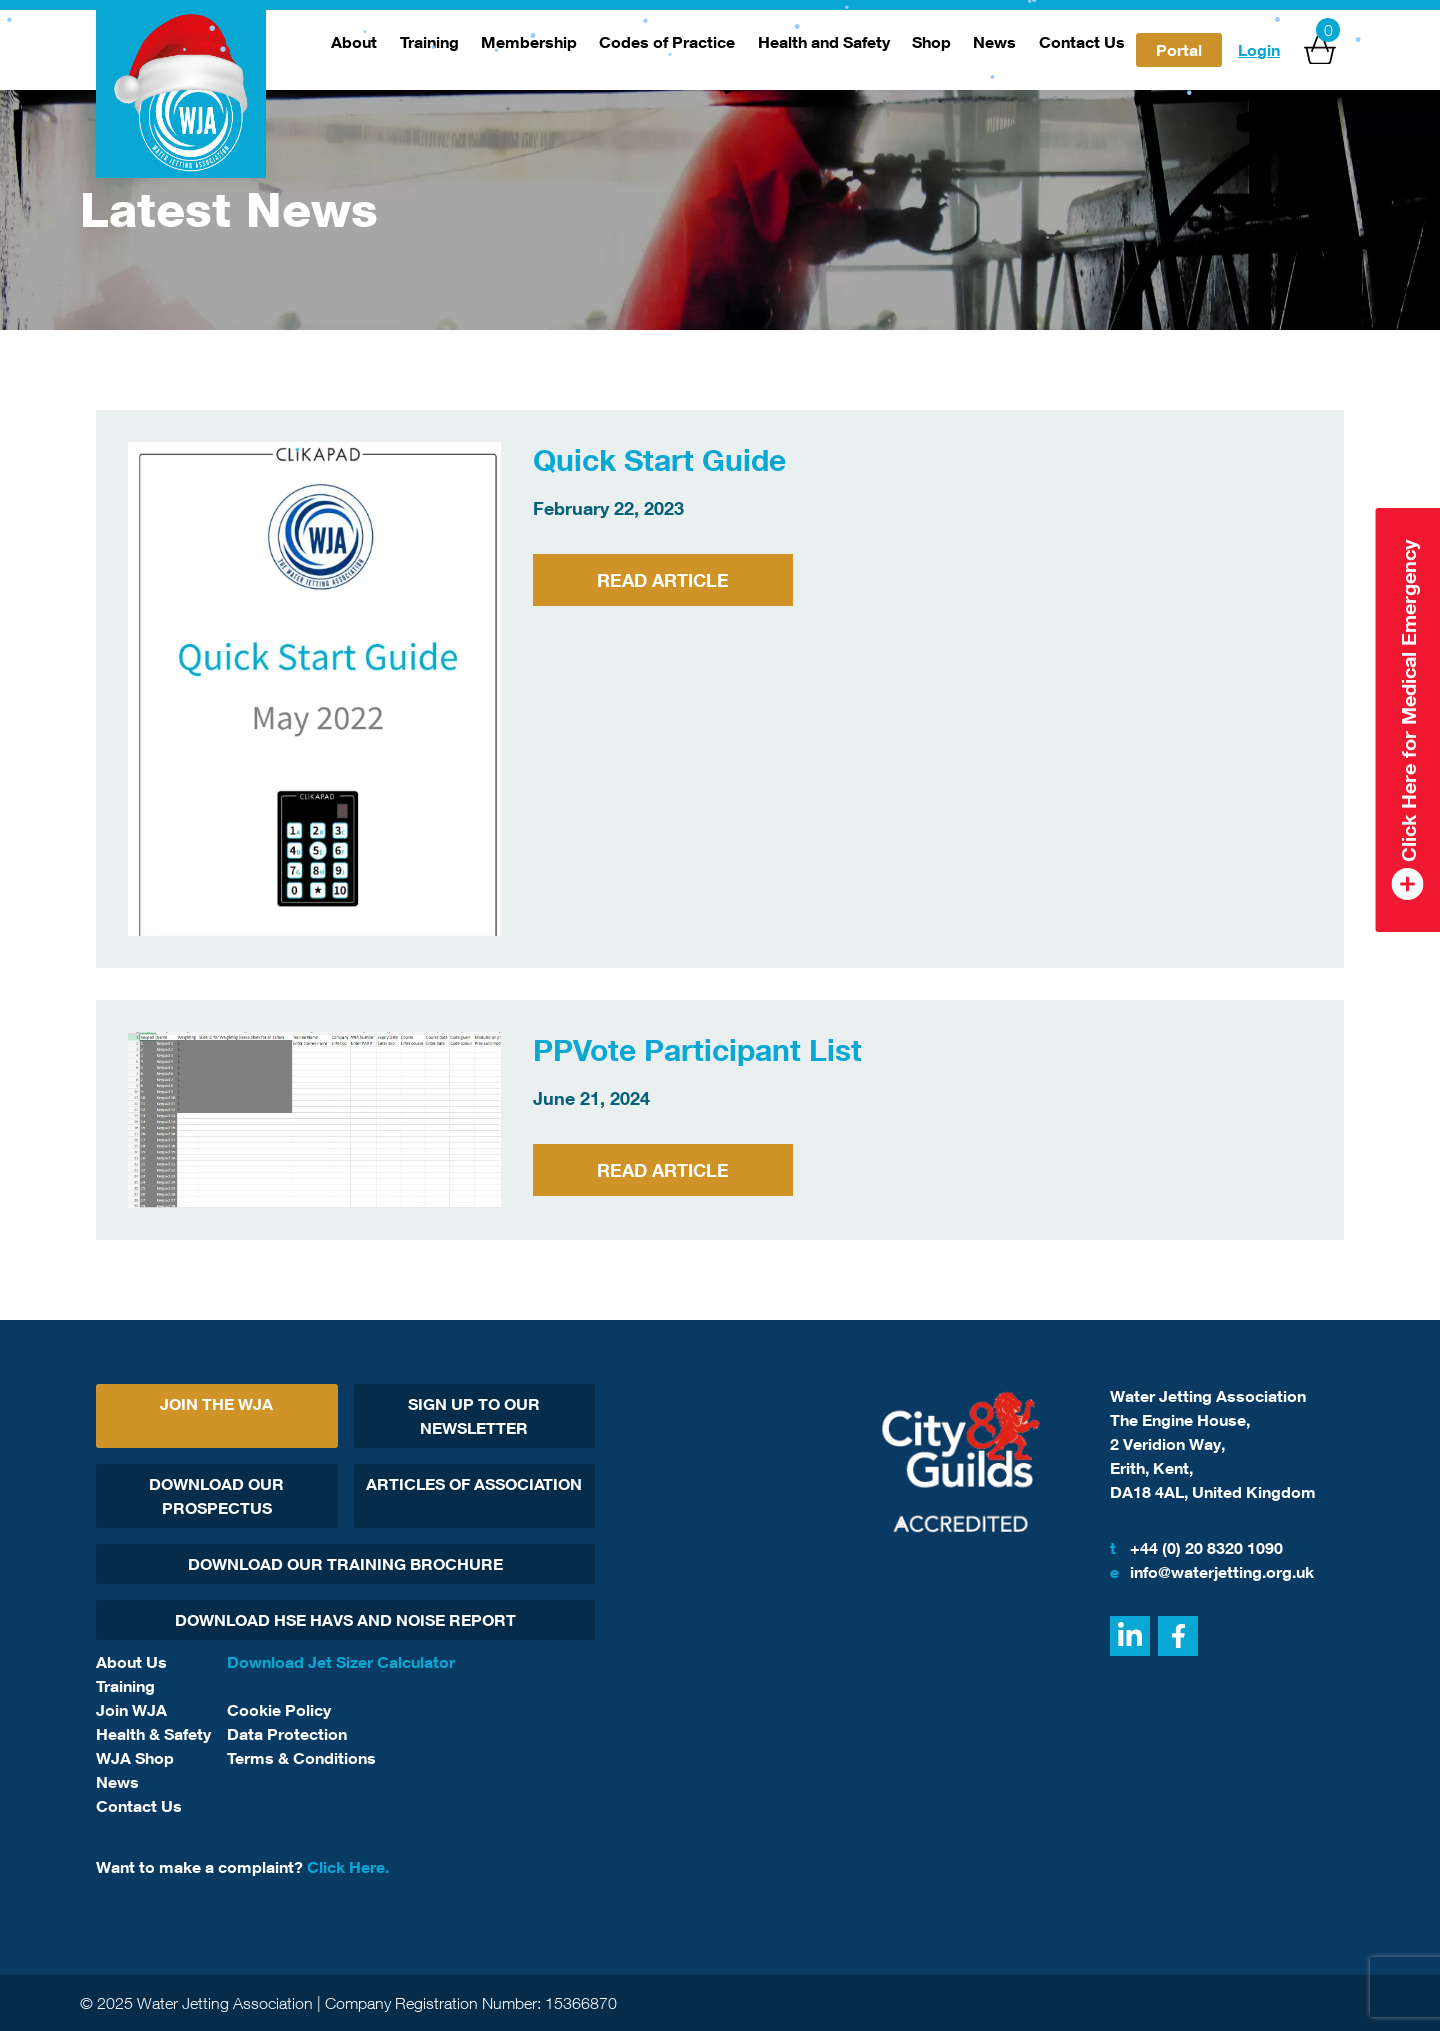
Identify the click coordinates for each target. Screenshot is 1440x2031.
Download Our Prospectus (216, 1496)
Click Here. (348, 1867)
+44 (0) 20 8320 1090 (1196, 1548)
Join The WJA (216, 1404)
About (354, 42)
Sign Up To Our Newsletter (474, 1416)
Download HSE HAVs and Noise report (345, 1620)
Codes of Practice (667, 42)
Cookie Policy (279, 1710)
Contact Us (1082, 42)
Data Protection (287, 1734)
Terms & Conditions (301, 1758)
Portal (1179, 50)
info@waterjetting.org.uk (1212, 1572)
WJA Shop (135, 1758)
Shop (931, 42)
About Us (131, 1662)
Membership (529, 42)
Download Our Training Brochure (345, 1564)
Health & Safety (153, 1734)
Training (429, 42)
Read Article (663, 580)
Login (1259, 50)
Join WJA (131, 1710)
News (994, 42)
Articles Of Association (474, 1484)
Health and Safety (824, 42)
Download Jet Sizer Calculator (341, 1662)
